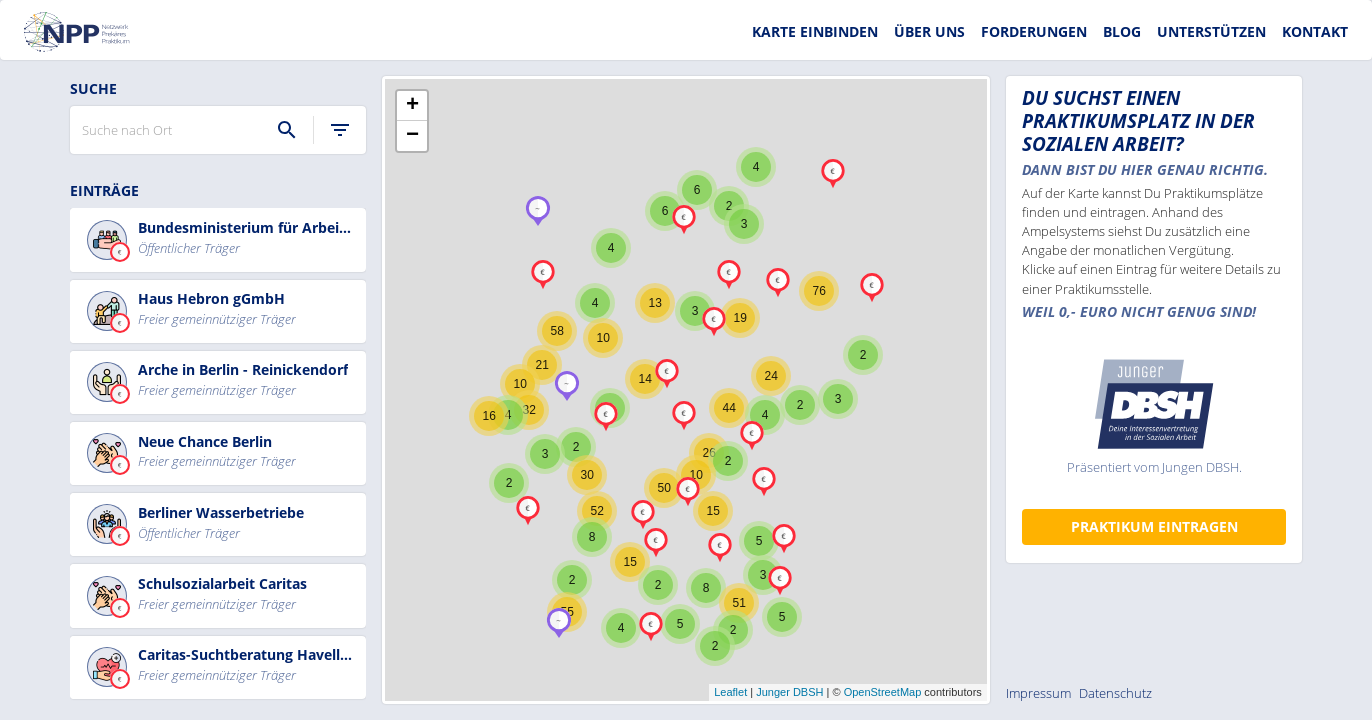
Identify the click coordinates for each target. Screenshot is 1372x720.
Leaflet (730, 692)
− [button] (412, 136)
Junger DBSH (789, 692)
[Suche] (287, 130)
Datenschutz (1115, 693)
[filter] (340, 130)
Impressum (1038, 693)
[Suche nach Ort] (173, 130)
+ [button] (412, 106)
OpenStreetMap (883, 692)
